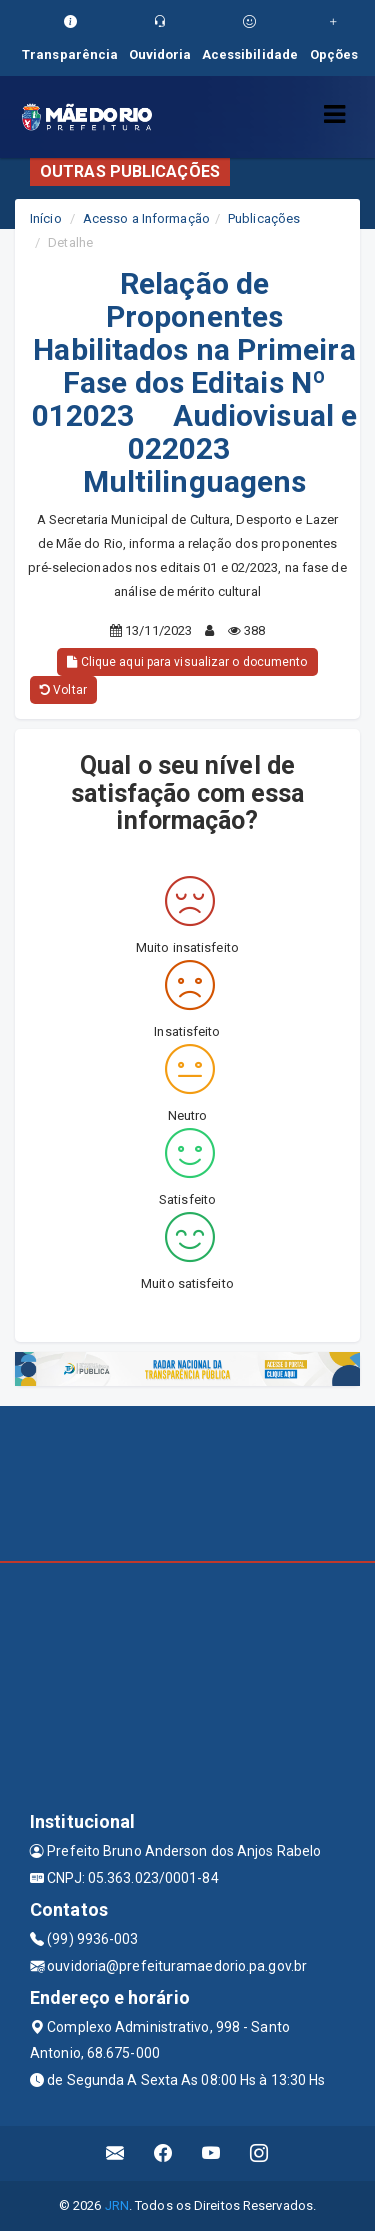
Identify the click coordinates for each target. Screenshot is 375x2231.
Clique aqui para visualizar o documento (187, 662)
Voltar (63, 690)
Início (46, 218)
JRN (117, 2205)
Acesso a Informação (146, 218)
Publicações (264, 218)
